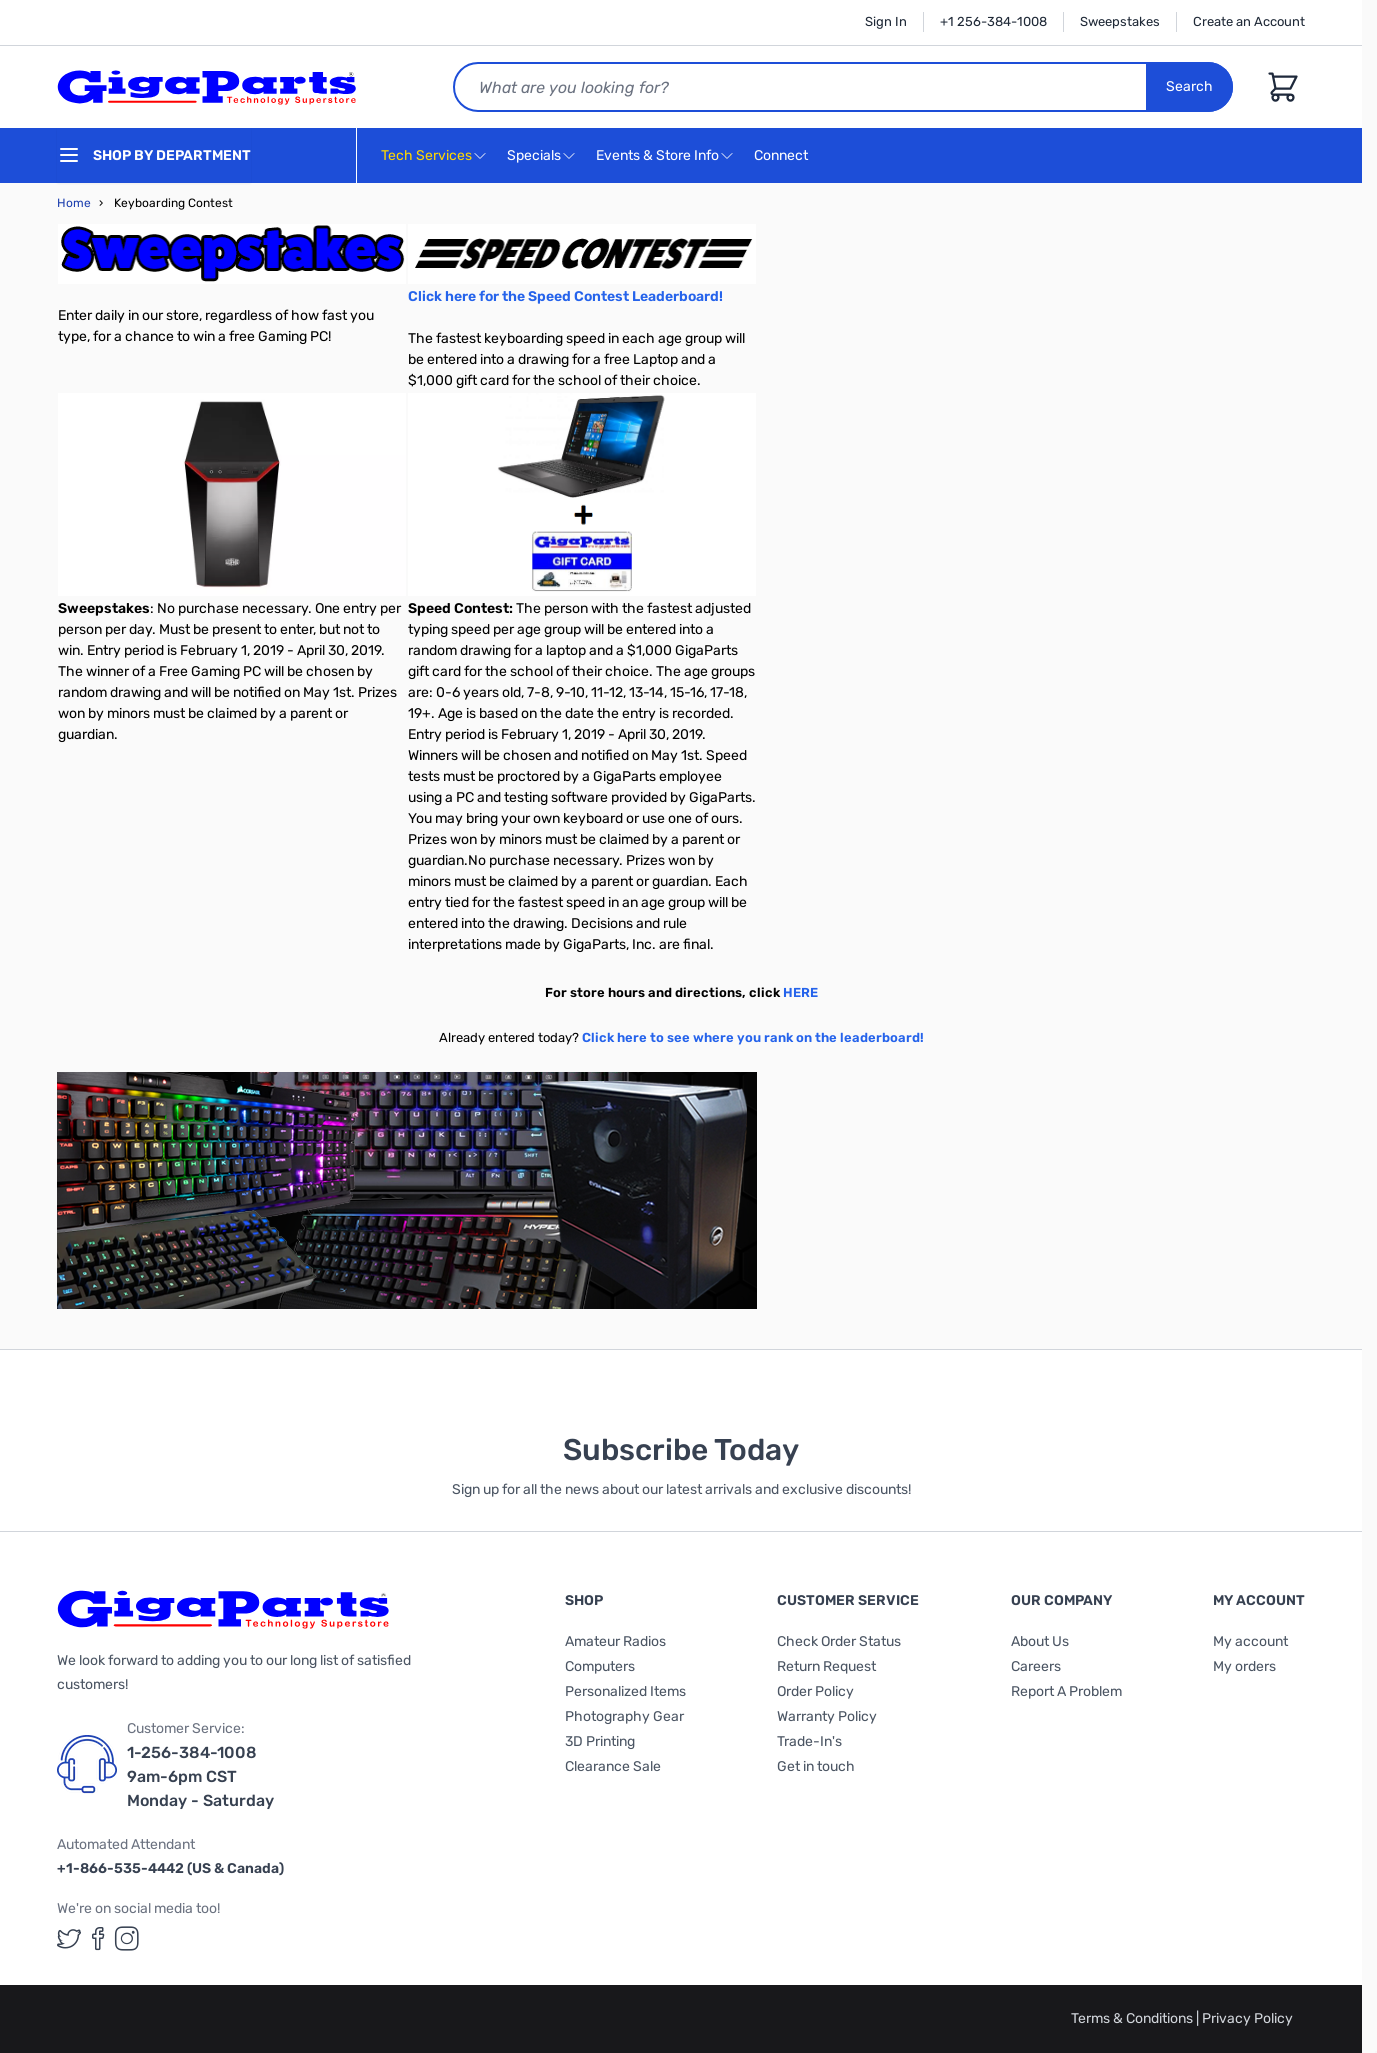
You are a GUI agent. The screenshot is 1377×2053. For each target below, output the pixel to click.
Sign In (886, 21)
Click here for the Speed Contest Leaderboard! (565, 296)
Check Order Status (839, 1641)
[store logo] (207, 87)
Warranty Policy (827, 1716)
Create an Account (1249, 21)
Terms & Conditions (1133, 2018)
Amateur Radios (615, 1641)
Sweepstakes (1120, 21)
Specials (534, 155)
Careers (1036, 1666)
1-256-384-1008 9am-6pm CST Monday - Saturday (200, 1776)
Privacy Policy (1247, 2018)
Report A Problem (1066, 1691)
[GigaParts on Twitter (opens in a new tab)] (69, 1938)
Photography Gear (624, 1716)
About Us (1040, 1641)
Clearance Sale (613, 1766)
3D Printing (600, 1741)
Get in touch (816, 1766)
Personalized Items (625, 1691)
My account (1250, 1641)
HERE (800, 992)
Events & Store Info (657, 155)
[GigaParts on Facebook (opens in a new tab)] (98, 1938)
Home (74, 203)
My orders (1244, 1666)
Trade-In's (809, 1741)
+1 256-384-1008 (993, 21)
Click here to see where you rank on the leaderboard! (753, 1037)
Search (1189, 86)
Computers (600, 1666)
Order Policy (815, 1691)
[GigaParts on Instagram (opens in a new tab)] (127, 1938)
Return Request (826, 1666)
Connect (783, 156)
